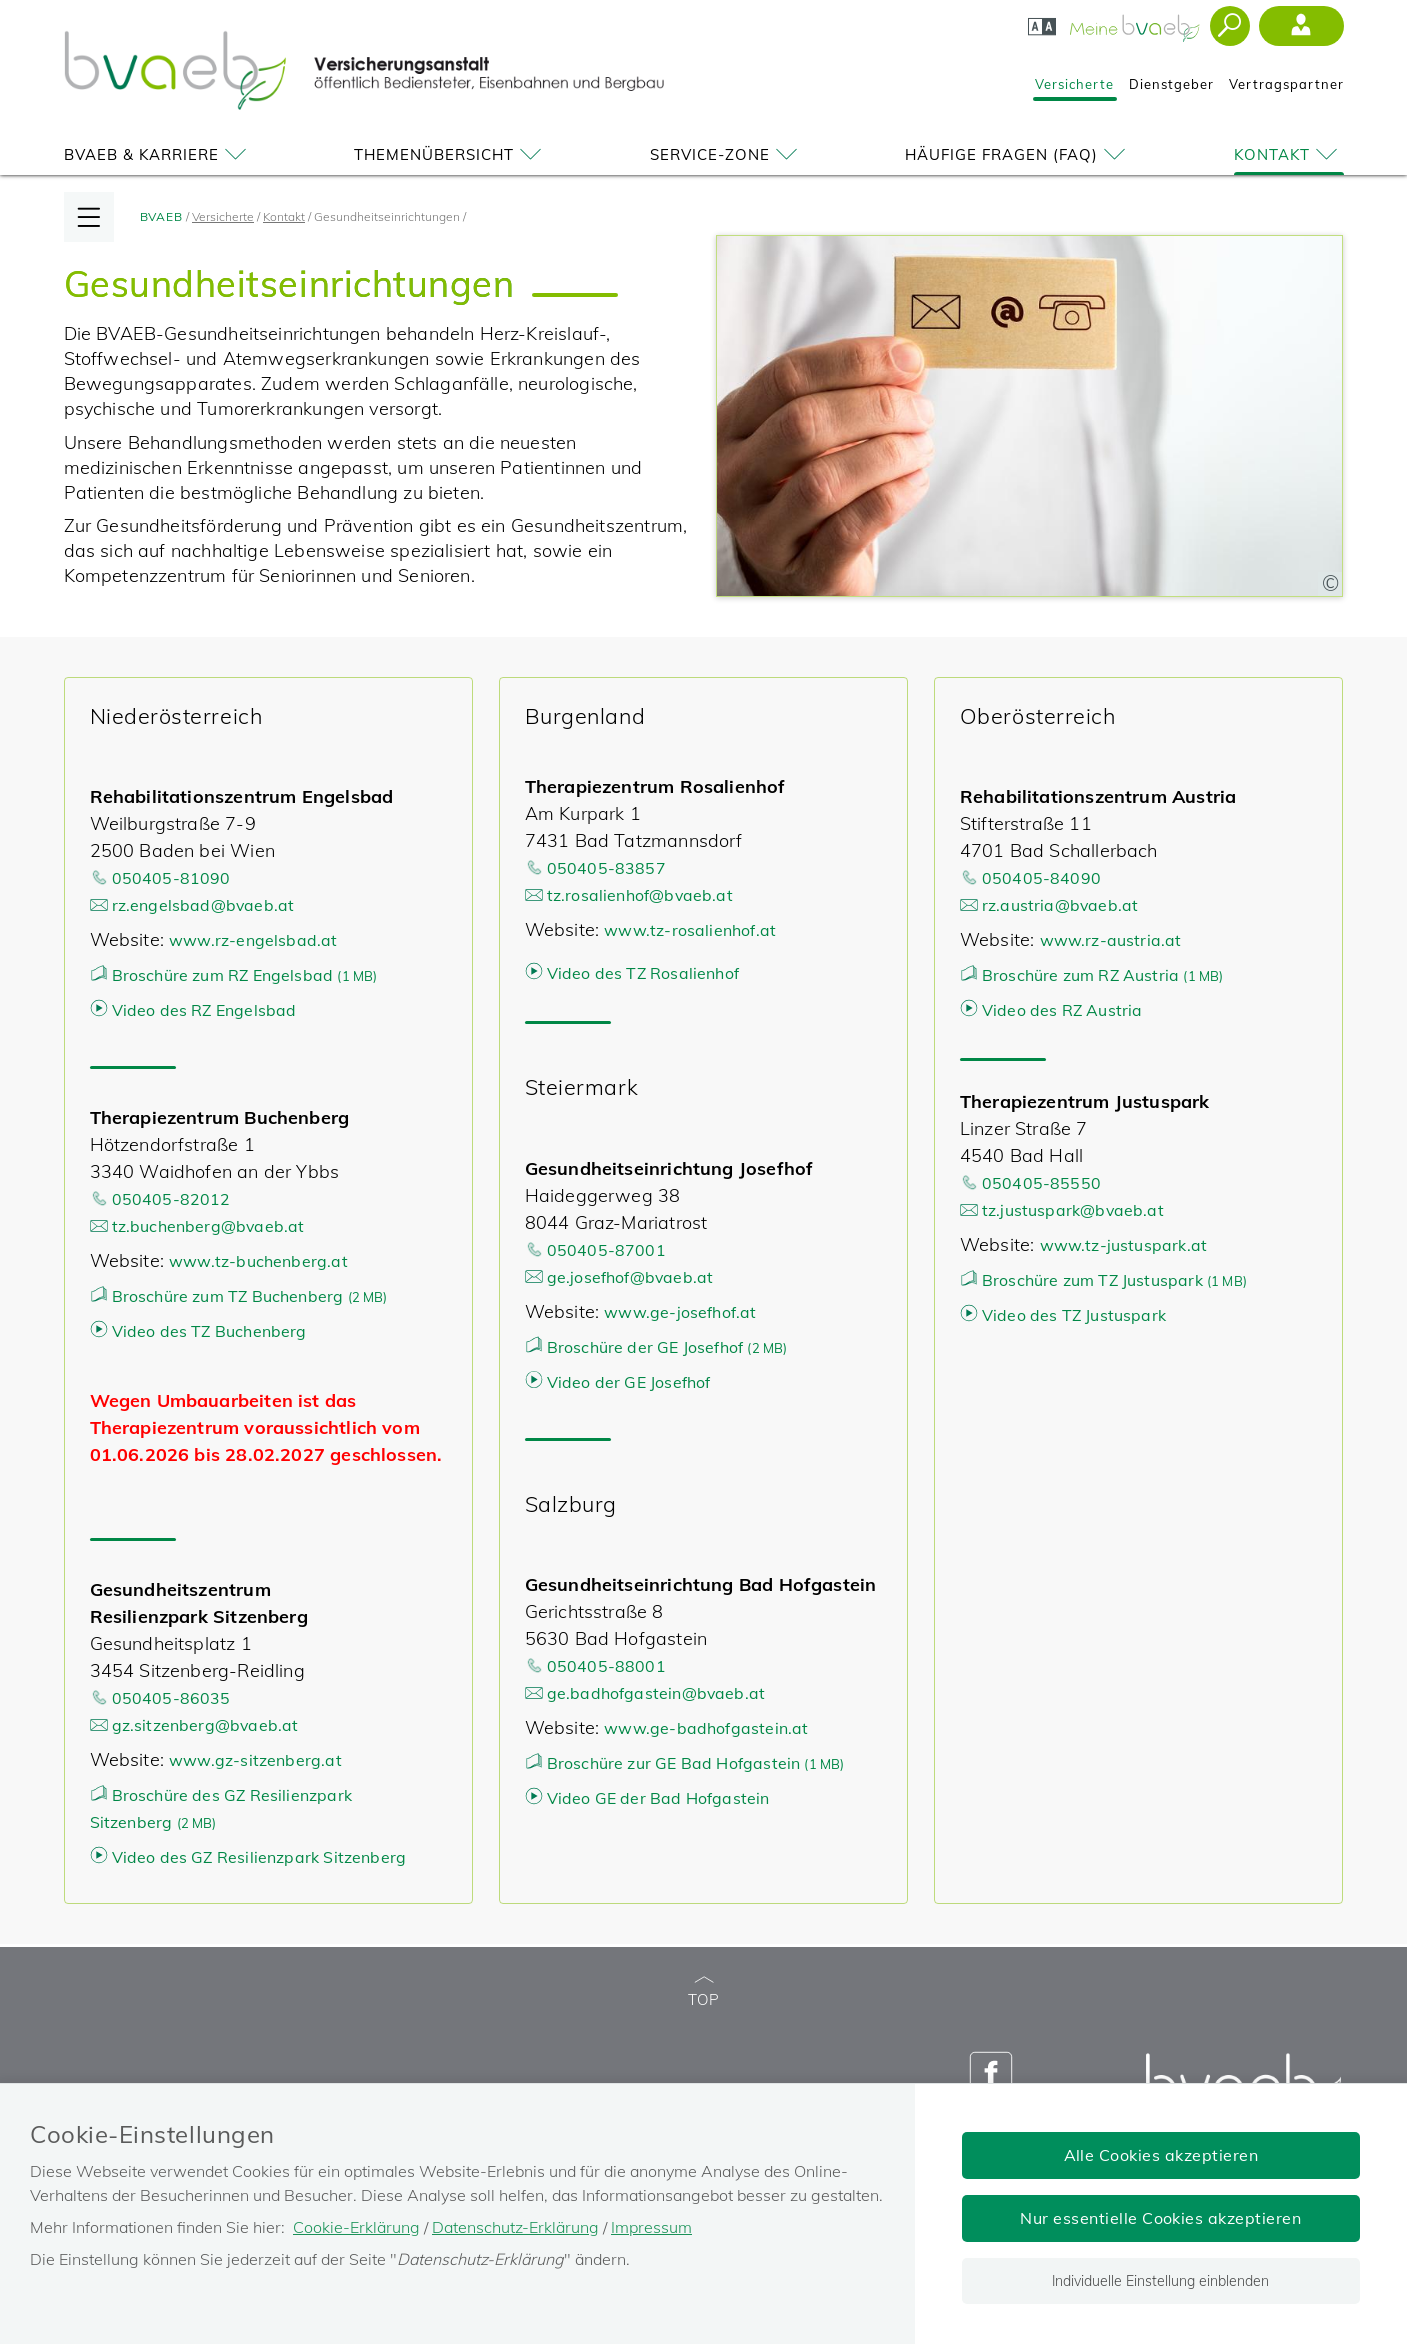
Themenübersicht (451, 154)
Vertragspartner (1286, 84)
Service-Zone (727, 154)
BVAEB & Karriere (158, 154)
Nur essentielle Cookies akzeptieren (1160, 2218)
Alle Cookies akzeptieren (1161, 2155)
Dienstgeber (1171, 84)
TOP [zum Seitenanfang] (704, 1992)
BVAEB (162, 216)
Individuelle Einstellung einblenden (1160, 2281)
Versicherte (1074, 84)
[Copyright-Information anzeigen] (1330, 584)
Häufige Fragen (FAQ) (1018, 154)
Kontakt (1289, 154)
